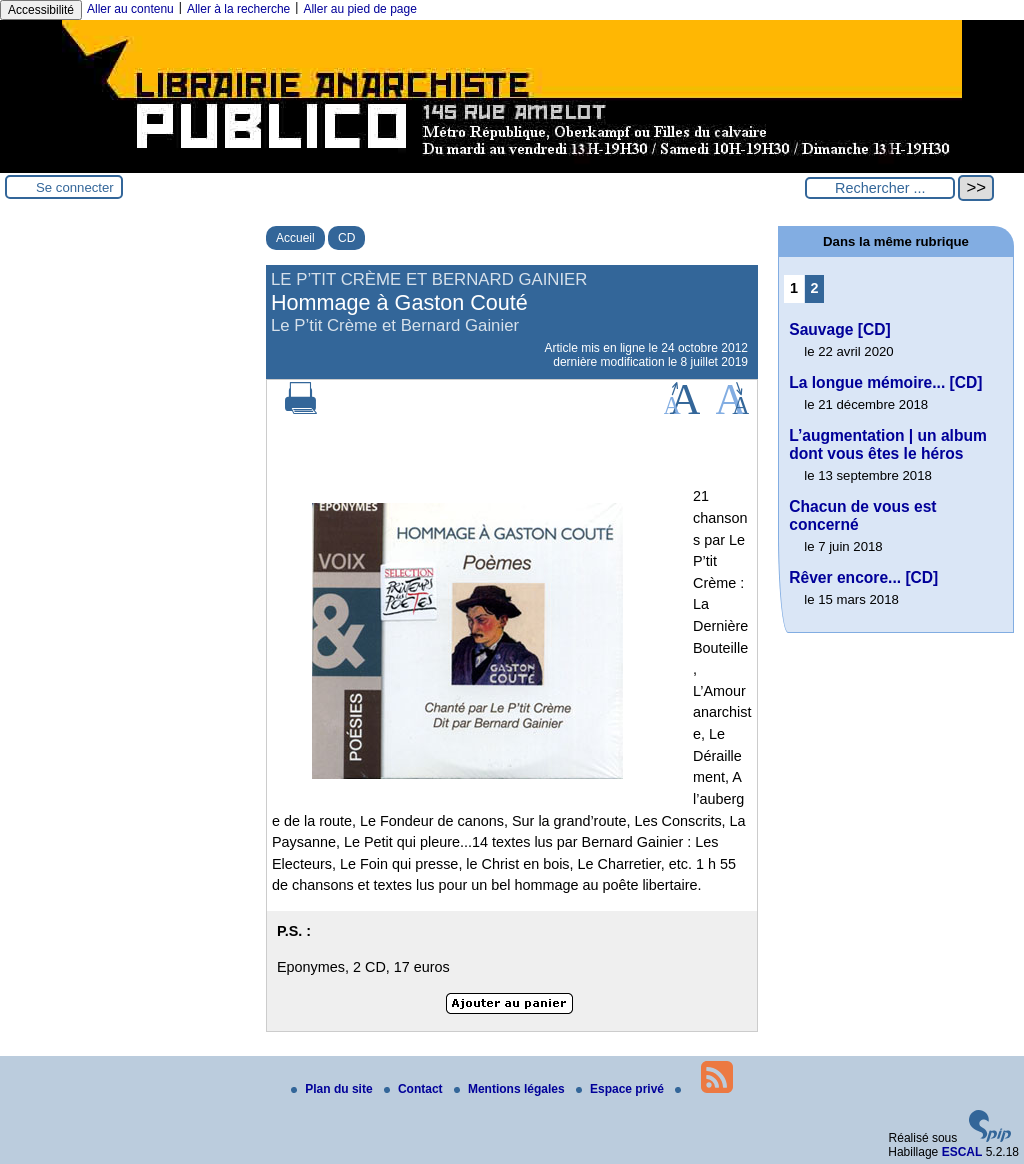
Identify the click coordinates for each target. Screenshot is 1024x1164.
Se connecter (75, 187)
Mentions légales (511, 1089)
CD (346, 238)
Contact (415, 1089)
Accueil (295, 238)
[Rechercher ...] (880, 188)
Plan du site (333, 1089)
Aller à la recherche (238, 9)
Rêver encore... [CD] (863, 577)
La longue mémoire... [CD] (885, 382)
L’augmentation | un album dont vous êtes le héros (888, 444)
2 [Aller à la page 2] (815, 288)
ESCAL (962, 1152)
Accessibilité (41, 10)
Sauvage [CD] (839, 329)
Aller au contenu (130, 9)
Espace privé (621, 1089)
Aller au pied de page (359, 9)
